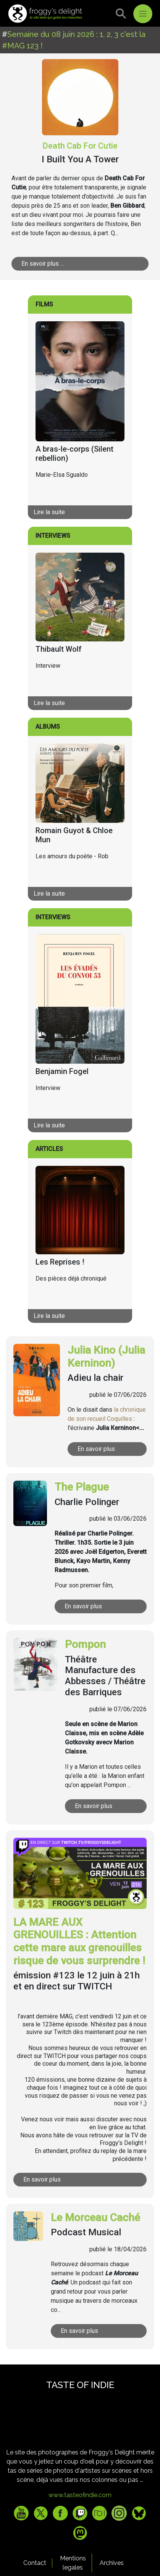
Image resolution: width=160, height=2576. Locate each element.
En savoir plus (96, 1448)
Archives (112, 2562)
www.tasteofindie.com (80, 2495)
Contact (34, 2562)
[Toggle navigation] (142, 13)
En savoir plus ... (42, 263)
